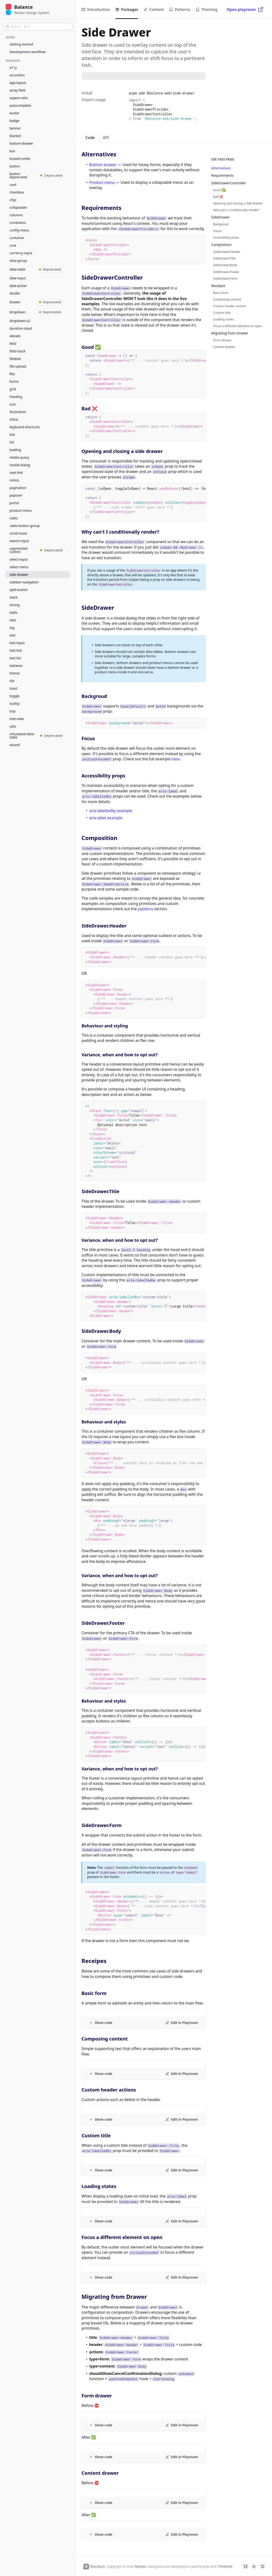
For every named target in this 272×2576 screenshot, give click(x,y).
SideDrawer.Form (225, 278)
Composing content (227, 299)
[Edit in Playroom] (182, 2023)
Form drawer (222, 340)
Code (90, 137)
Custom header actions (229, 306)
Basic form (220, 293)
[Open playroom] (245, 9)
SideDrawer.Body (225, 265)
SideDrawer (220, 217)
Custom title (222, 312)
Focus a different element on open (237, 326)
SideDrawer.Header (226, 251)
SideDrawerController (228, 183)
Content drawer (224, 347)
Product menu (102, 182)
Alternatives (221, 168)
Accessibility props (226, 237)
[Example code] (100, 2023)
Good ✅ (219, 190)
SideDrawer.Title (224, 258)
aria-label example (105, 817)
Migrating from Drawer (229, 333)
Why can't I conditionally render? (236, 210)
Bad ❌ (218, 196)
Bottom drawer (103, 164)
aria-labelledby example (110, 810)
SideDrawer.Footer (226, 272)
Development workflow (27, 52)
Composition (221, 244)
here (176, 759)
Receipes (218, 285)
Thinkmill (225, 2566)
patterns (145, 908)
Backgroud (221, 224)
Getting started (21, 44)
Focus (217, 231)
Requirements (222, 175)
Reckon (140, 2566)
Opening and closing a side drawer (238, 203)
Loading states (223, 319)
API (106, 137)
